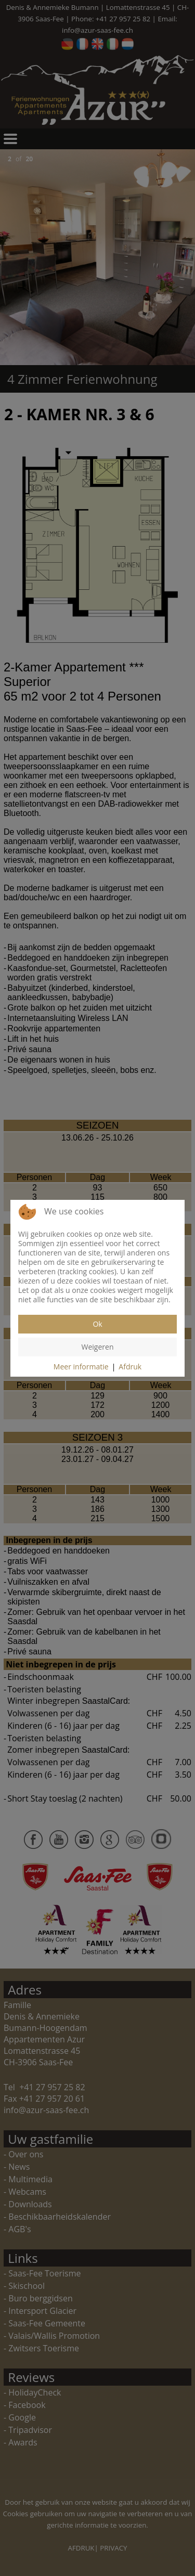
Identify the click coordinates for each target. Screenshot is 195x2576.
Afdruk (130, 1366)
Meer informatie (81, 1366)
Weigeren (98, 1347)
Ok (97, 1324)
